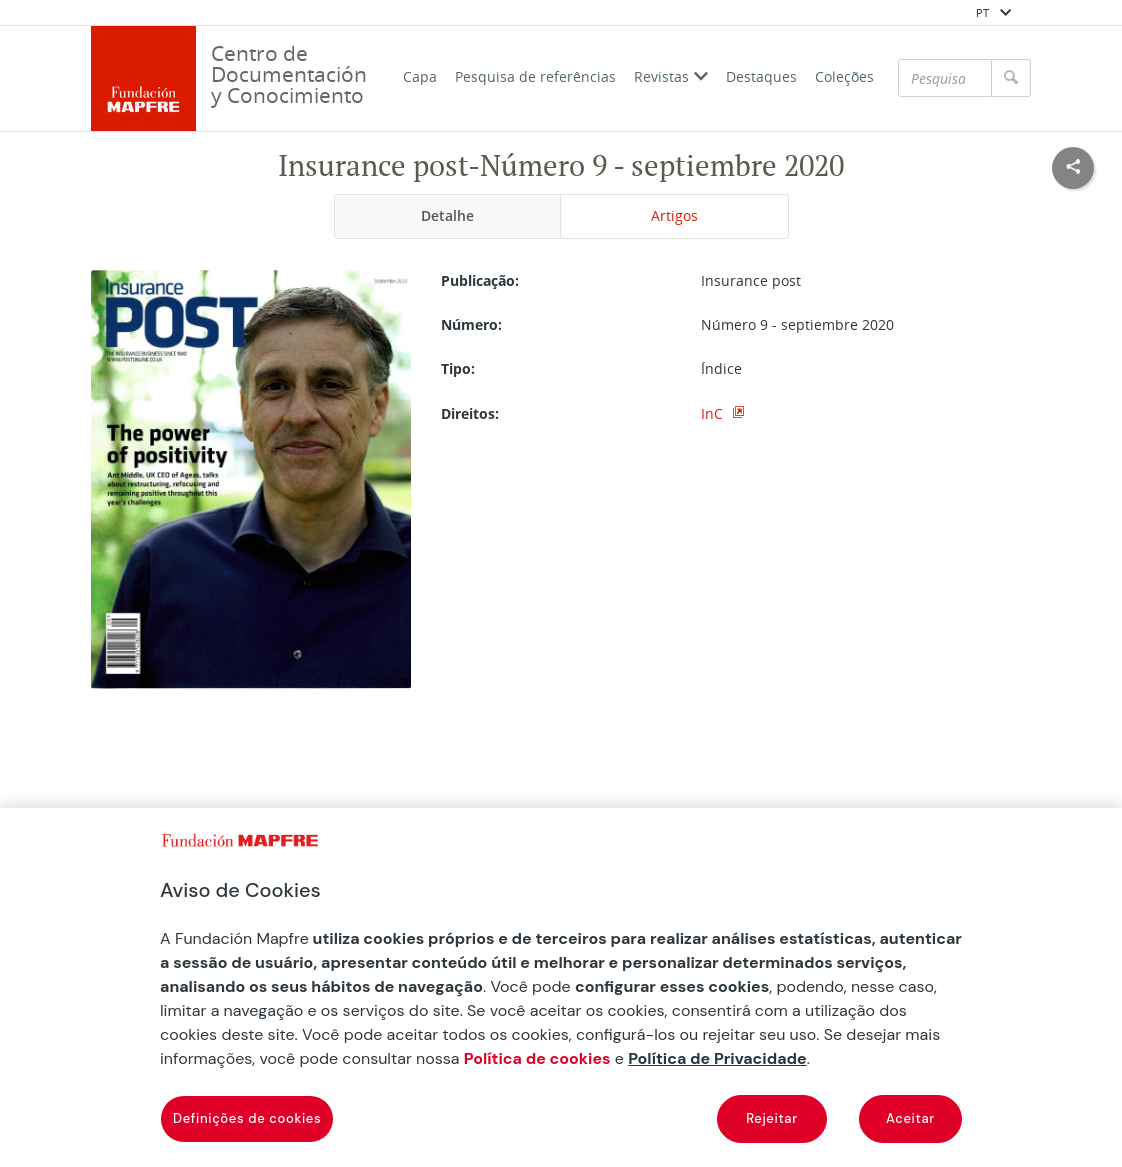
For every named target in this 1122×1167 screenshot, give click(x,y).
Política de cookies (537, 1058)
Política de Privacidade (717, 1058)
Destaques (761, 76)
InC (714, 413)
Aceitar (910, 1118)
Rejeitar (772, 1118)
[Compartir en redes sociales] (1073, 168)
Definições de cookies (247, 1118)
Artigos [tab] (674, 215)
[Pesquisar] (945, 78)
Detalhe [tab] (447, 215)
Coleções (844, 76)
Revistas (671, 76)
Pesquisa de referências (535, 76)
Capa (420, 76)
